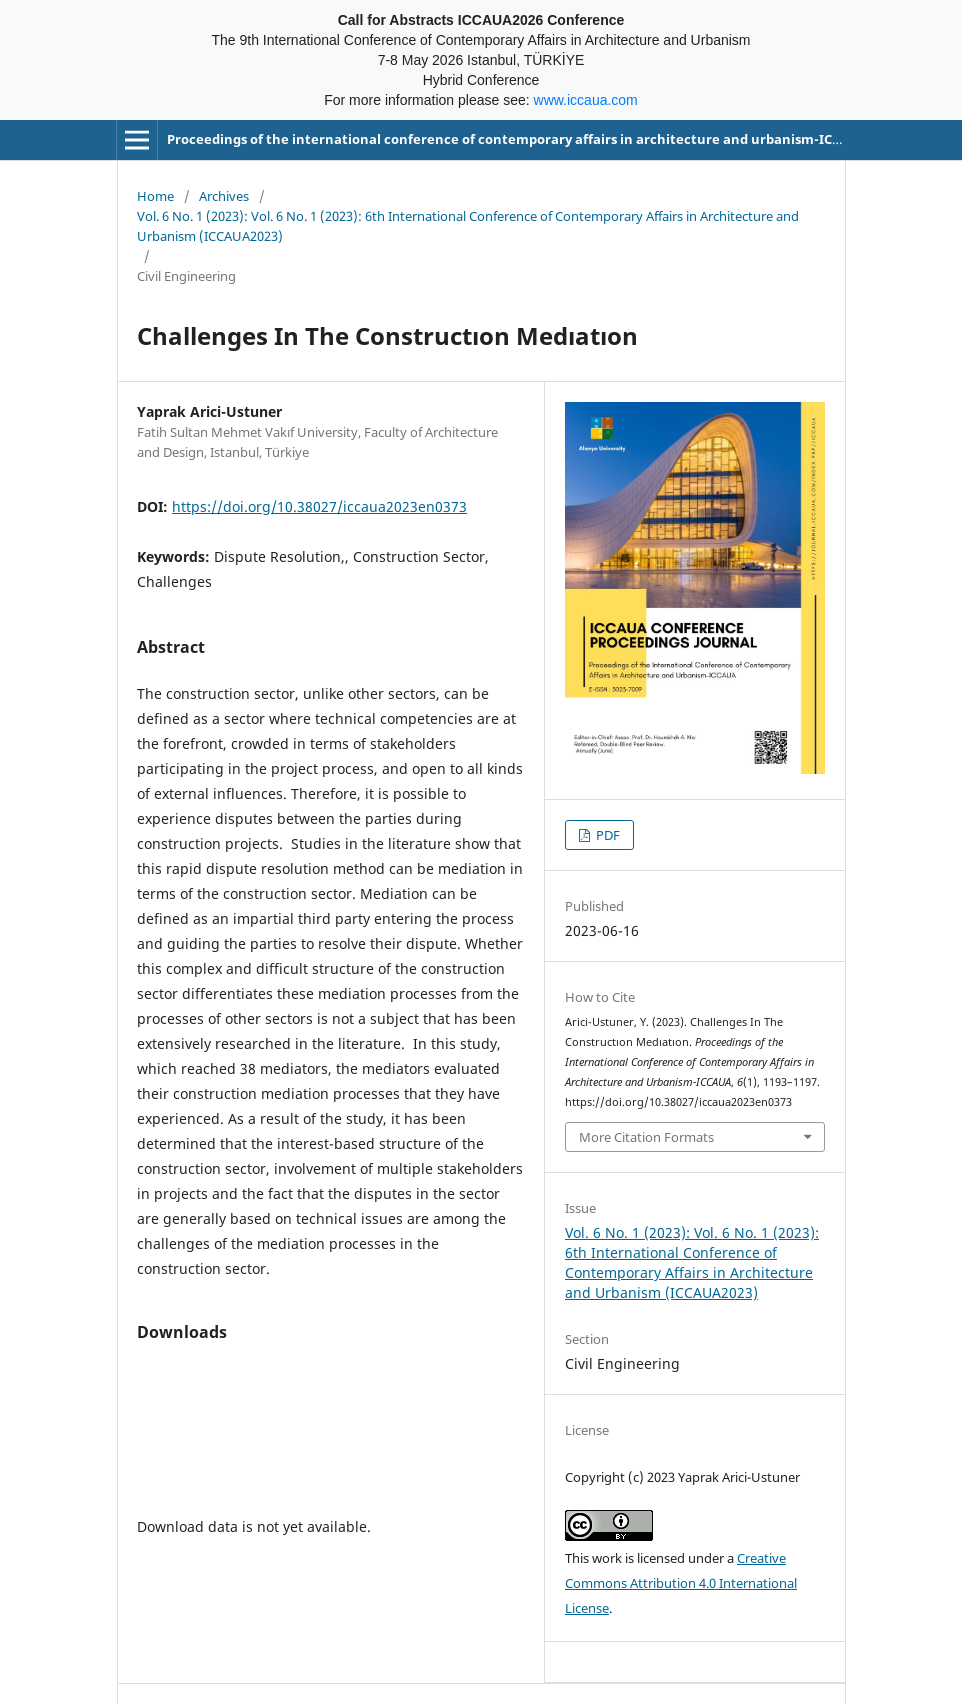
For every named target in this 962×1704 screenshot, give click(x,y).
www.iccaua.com (586, 100)
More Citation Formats (646, 1137)
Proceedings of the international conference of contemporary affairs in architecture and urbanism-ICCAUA (517, 139)
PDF (606, 835)
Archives (224, 196)
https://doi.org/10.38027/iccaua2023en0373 (319, 506)
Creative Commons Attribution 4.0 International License (681, 1583)
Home (155, 196)
